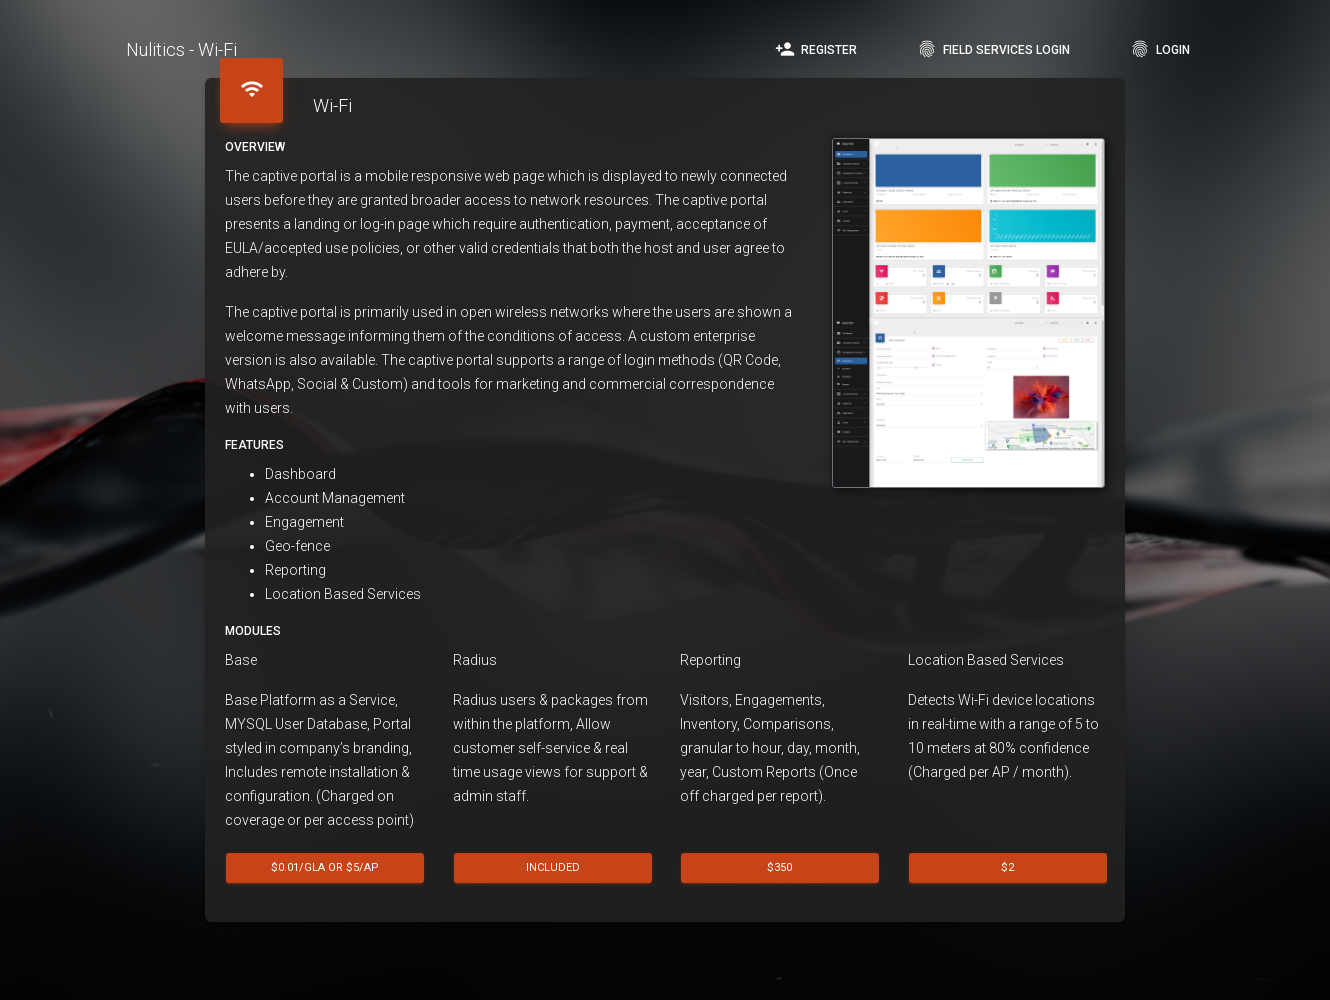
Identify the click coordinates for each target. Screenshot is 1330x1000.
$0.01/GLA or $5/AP (325, 866)
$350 (779, 866)
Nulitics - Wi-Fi (181, 49)
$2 (1007, 866)
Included (552, 866)
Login (1160, 49)
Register (816, 49)
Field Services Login (993, 49)
